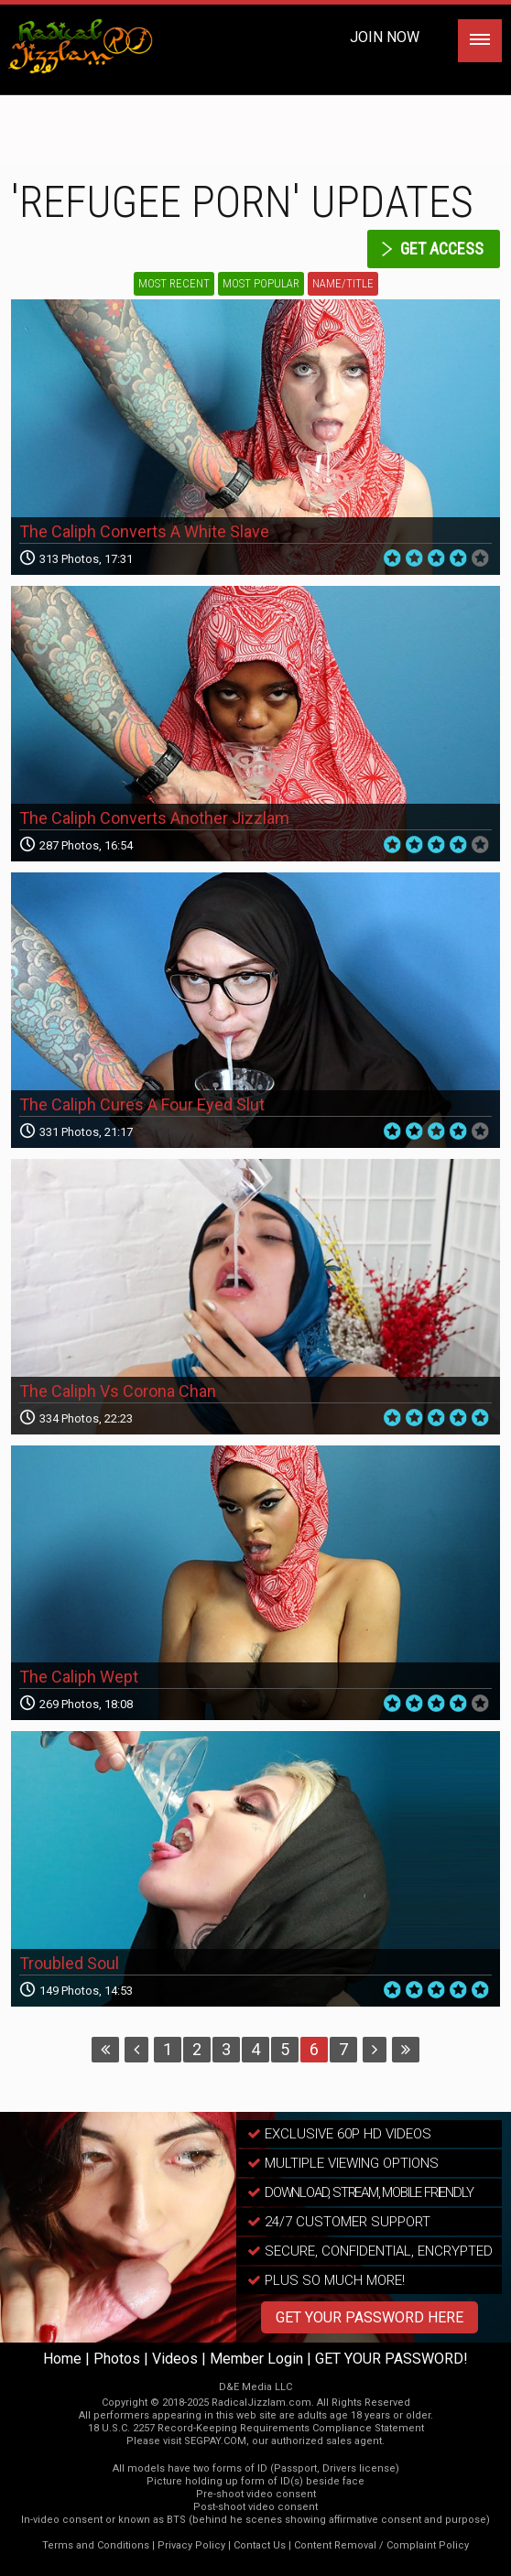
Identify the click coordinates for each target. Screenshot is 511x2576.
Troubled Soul (69, 1963)
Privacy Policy (191, 2545)
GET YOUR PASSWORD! (391, 2358)
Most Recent (174, 283)
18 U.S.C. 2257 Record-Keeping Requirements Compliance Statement (256, 2428)
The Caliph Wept (78, 1676)
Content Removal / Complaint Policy (381, 2545)
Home (62, 2358)
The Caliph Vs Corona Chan (117, 1391)
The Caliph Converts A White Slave (144, 531)
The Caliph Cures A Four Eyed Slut (142, 1104)
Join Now (384, 37)
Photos (116, 2358)
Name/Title (343, 283)
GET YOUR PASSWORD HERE (369, 2317)
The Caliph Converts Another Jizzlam (154, 818)
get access (442, 248)
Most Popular (261, 283)
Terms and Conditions (95, 2545)
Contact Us (260, 2545)
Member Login (256, 2358)
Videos (175, 2358)
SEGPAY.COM (215, 2441)
